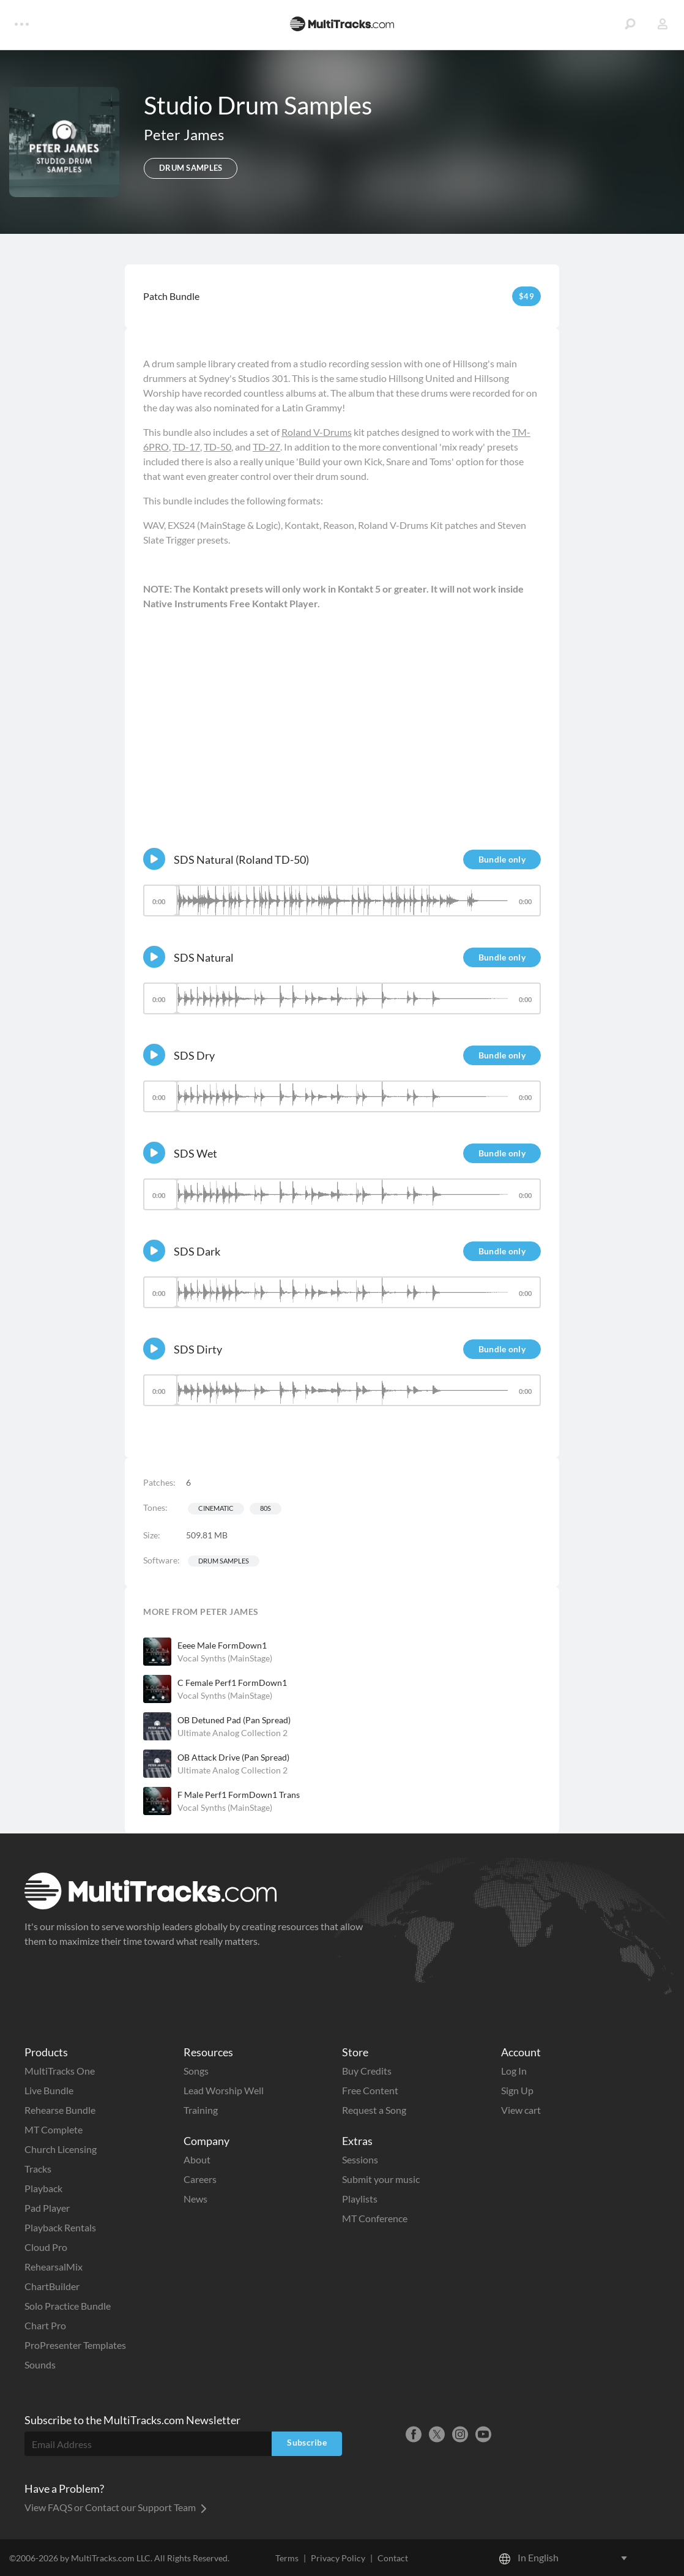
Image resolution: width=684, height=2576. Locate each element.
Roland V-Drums (316, 432)
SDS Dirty (198, 1349)
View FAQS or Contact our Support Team (115, 2507)
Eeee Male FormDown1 (222, 1645)
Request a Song (374, 2110)
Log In (514, 2070)
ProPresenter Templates (75, 2345)
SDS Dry (194, 1055)
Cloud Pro (45, 2247)
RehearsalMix (53, 2266)
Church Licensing (60, 2149)
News (195, 2198)
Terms (287, 2558)
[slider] (342, 900)
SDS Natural (204, 957)
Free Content (370, 2090)
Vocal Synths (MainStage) (224, 1658)
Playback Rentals (60, 2227)
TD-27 (266, 446)
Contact (392, 2558)
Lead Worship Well (224, 2090)
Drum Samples (223, 1561)
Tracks (37, 2168)
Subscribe (307, 2442)
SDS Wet (195, 1153)
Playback (43, 2188)
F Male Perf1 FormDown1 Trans (238, 1794)
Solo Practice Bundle (67, 2306)
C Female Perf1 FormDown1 (232, 1682)
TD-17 (186, 446)
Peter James (184, 134)
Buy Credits (367, 2070)
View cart (521, 2110)
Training (201, 2110)
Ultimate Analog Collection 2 (232, 1733)
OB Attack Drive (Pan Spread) (233, 1757)
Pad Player (47, 2208)
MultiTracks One (59, 2070)
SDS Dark (197, 1251)
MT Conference (374, 2218)
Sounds (40, 2364)
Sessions (360, 2159)
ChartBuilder (52, 2286)
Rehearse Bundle (59, 2110)
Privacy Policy (338, 2558)
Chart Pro (45, 2325)
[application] (342, 906)
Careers (200, 2179)
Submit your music (381, 2179)
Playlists (359, 2198)
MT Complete (53, 2129)
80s (265, 1508)
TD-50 (217, 446)
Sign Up (517, 2090)
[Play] (154, 859)
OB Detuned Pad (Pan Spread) (234, 1720)
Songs (196, 2070)
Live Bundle (48, 2090)
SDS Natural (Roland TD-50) (241, 859)
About (197, 2159)
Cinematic (216, 1508)
